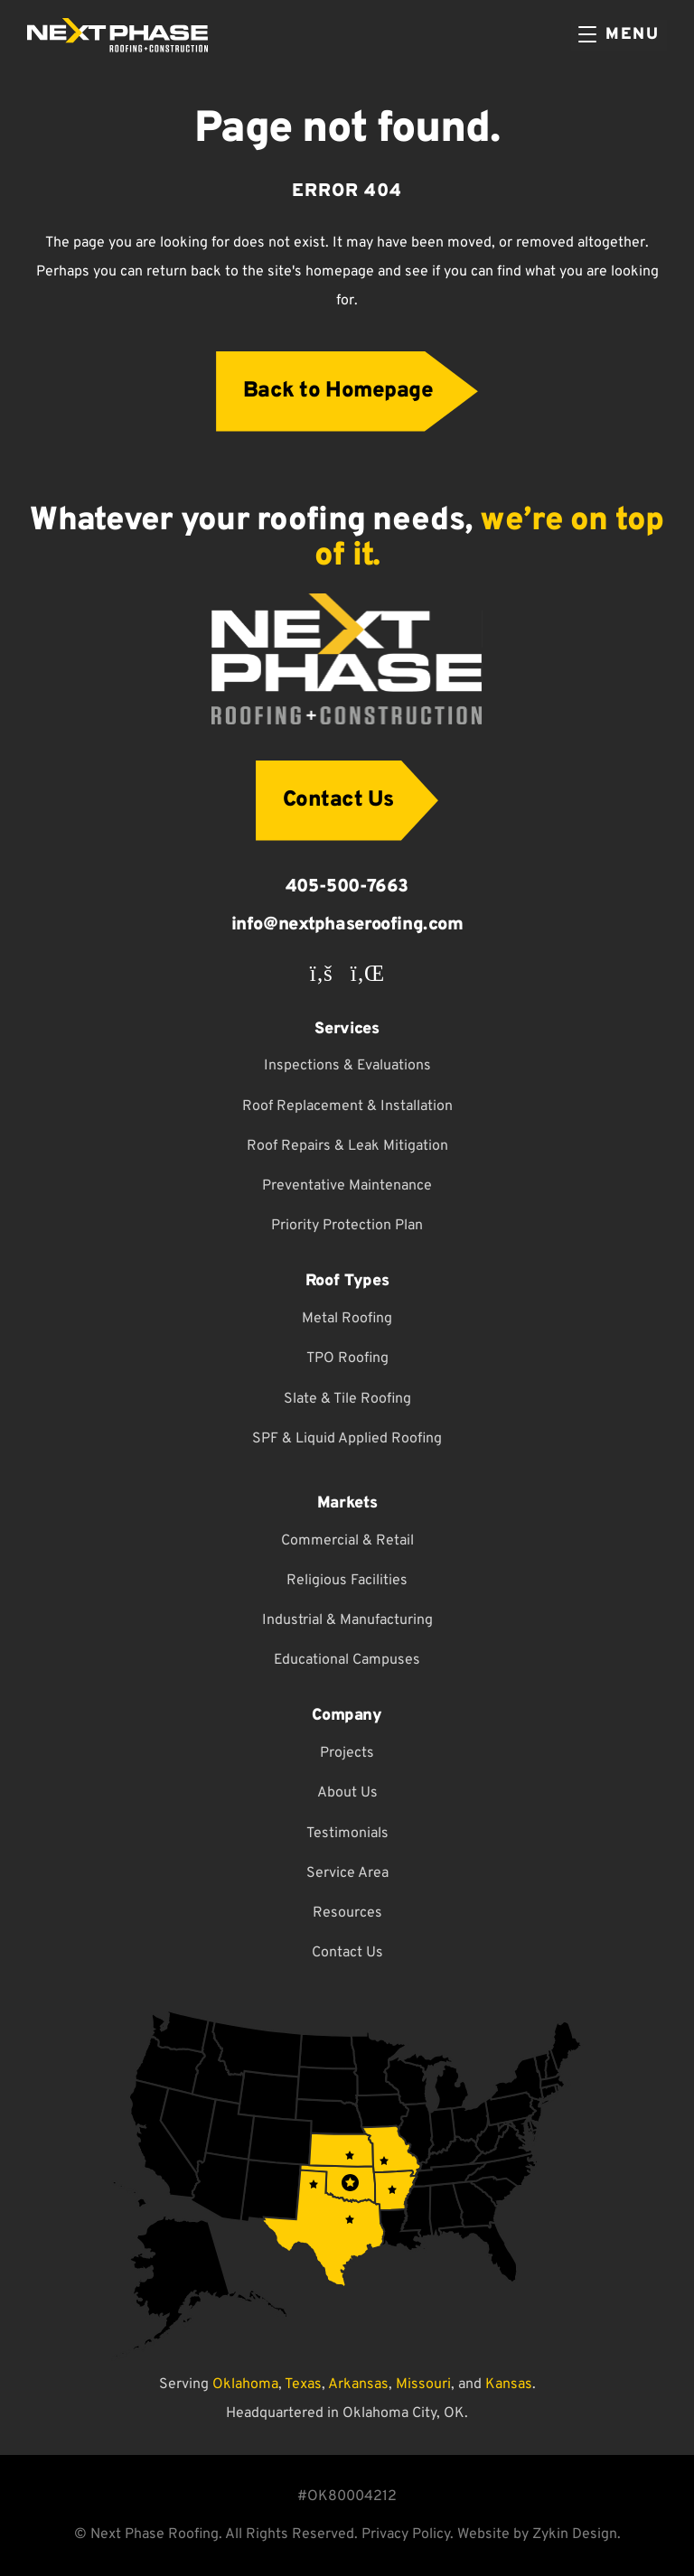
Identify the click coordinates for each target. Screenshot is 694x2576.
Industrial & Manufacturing (347, 1620)
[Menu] (619, 35)
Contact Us (347, 1953)
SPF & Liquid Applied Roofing (347, 1439)
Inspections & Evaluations (347, 1066)
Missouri (423, 2384)
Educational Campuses (347, 1660)
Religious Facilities (347, 1581)
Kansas (508, 2384)
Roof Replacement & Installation (347, 1106)
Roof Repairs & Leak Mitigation (347, 1146)
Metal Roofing (347, 1319)
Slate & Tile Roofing (347, 1399)
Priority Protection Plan (347, 1226)
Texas (303, 2384)
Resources (347, 1913)
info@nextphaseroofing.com (347, 925)
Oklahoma (245, 2384)
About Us (347, 1793)
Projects (347, 1753)
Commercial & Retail (347, 1541)
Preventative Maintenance (347, 1186)
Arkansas (358, 2384)
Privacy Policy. (407, 2534)
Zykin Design (574, 2534)
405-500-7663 (347, 887)
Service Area (347, 1873)
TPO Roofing (347, 1358)
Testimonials (347, 1834)
